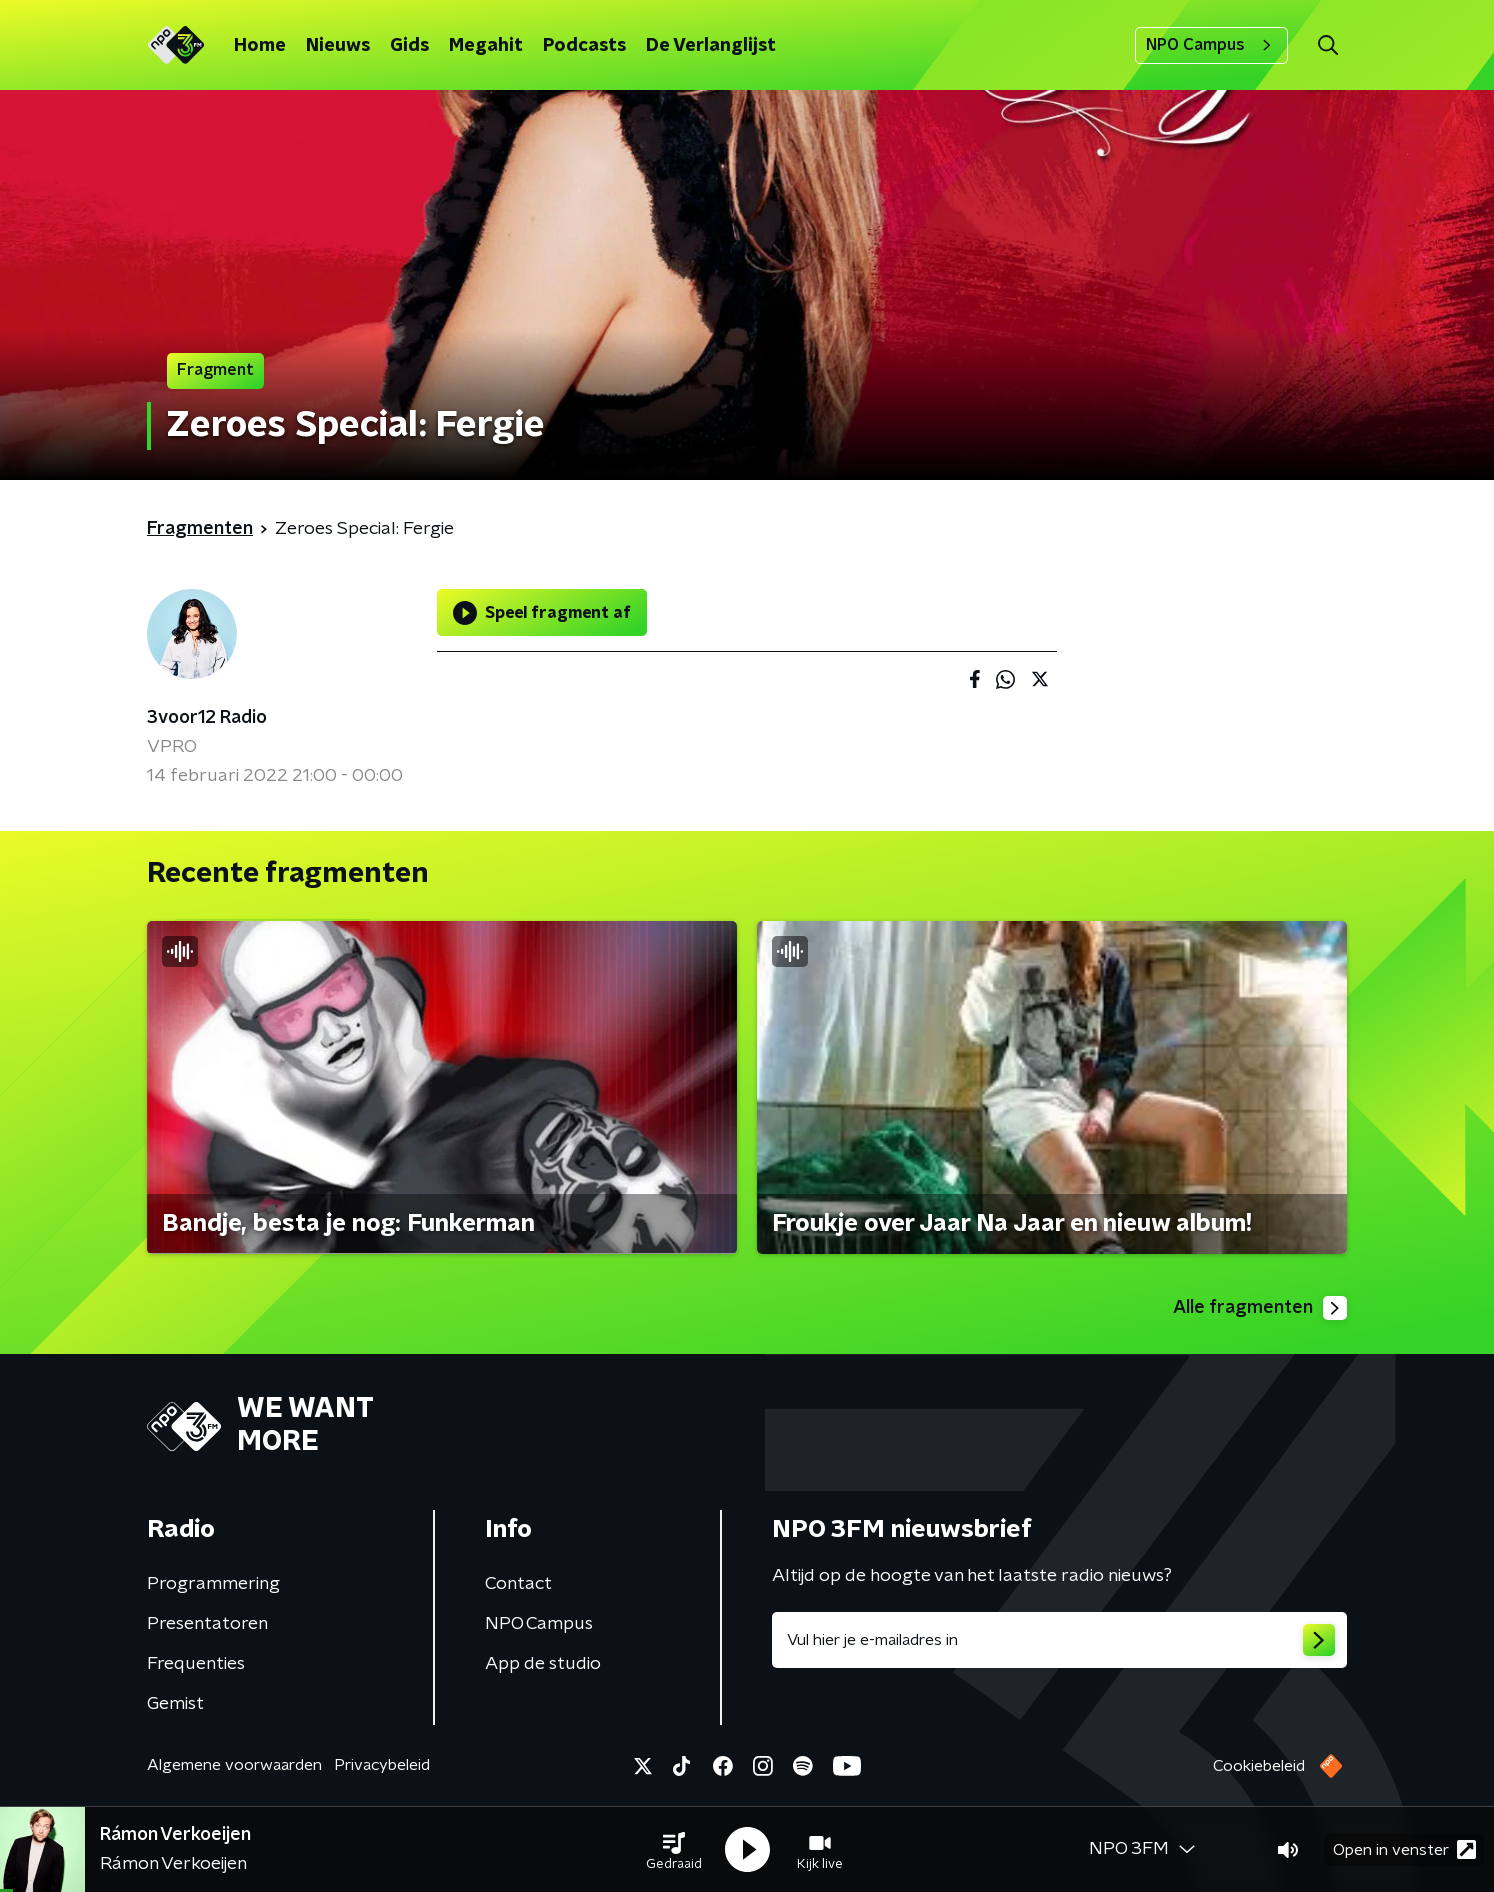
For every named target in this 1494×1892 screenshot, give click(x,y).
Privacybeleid (382, 1765)
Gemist (175, 1704)
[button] (674, 1850)
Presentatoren (207, 1624)
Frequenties (196, 1664)
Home (260, 46)
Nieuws (338, 46)
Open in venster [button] (1404, 1849)
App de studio (543, 1664)
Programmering (213, 1584)
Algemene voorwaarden (234, 1765)
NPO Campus (1211, 45)
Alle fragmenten (1260, 1308)
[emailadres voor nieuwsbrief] (1059, 1640)
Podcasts (584, 46)
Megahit (486, 46)
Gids (409, 46)
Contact (518, 1584)
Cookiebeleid (1259, 1766)
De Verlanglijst (711, 46)
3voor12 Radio (207, 718)
